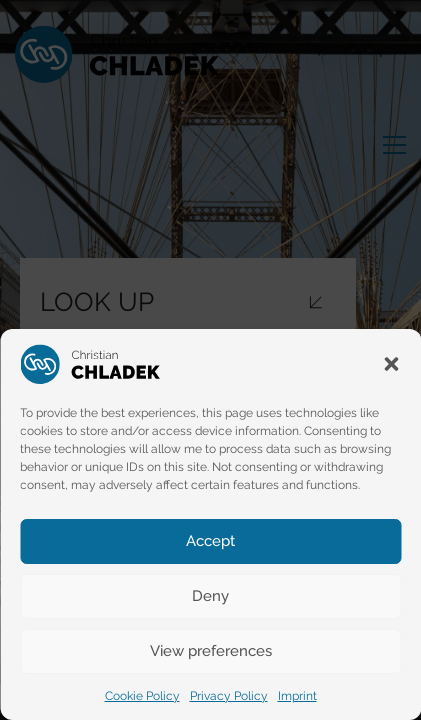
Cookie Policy (142, 696)
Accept (210, 541)
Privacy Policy (229, 696)
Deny (210, 596)
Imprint (297, 696)
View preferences (211, 651)
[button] (391, 364)
